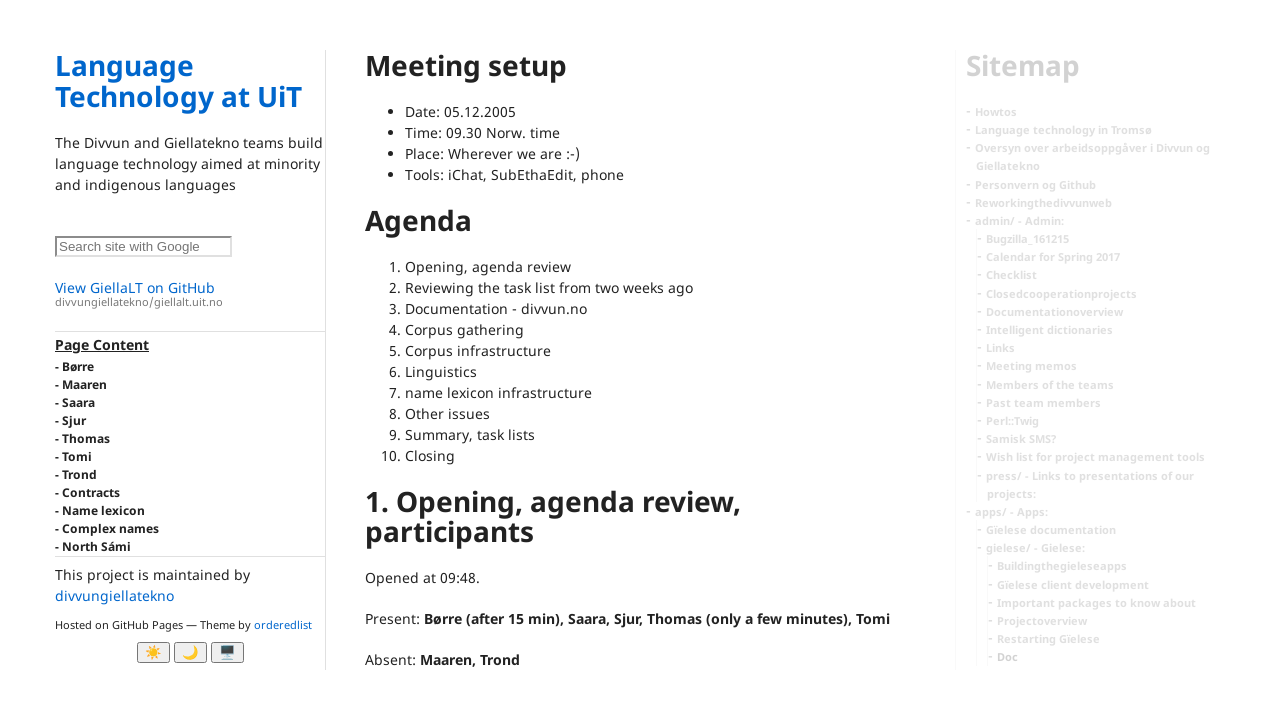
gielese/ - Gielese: (1035, 547)
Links (1000, 347)
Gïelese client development (1073, 584)
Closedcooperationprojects (1061, 293)
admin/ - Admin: (1019, 220)
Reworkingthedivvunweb (1043, 202)
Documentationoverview (1054, 311)
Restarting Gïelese (1048, 638)
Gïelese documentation (1051, 529)
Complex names (110, 528)
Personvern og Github (1035, 184)
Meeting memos (1031, 365)
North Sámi (96, 546)
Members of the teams (1050, 384)
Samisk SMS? (1021, 438)
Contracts (91, 492)
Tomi (77, 456)
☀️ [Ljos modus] (153, 652)
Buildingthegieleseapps (1062, 565)
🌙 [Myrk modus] (190, 652)
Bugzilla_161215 (1027, 238)
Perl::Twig (1012, 420)
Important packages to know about (1096, 602)
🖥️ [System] (227, 652)
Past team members (1043, 402)
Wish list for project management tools (1095, 456)
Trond (79, 474)
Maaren (84, 384)
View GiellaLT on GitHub (190, 294)
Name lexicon (103, 510)
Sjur (74, 420)
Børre (78, 366)
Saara (78, 402)
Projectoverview (1042, 620)
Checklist (1011, 274)
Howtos (996, 111)
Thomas (86, 438)
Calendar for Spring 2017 (1053, 256)
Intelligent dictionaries (1049, 329)
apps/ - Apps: (1011, 511)
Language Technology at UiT (178, 80)
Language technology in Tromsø (1063, 129)
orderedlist (283, 624)
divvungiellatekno (114, 595)
